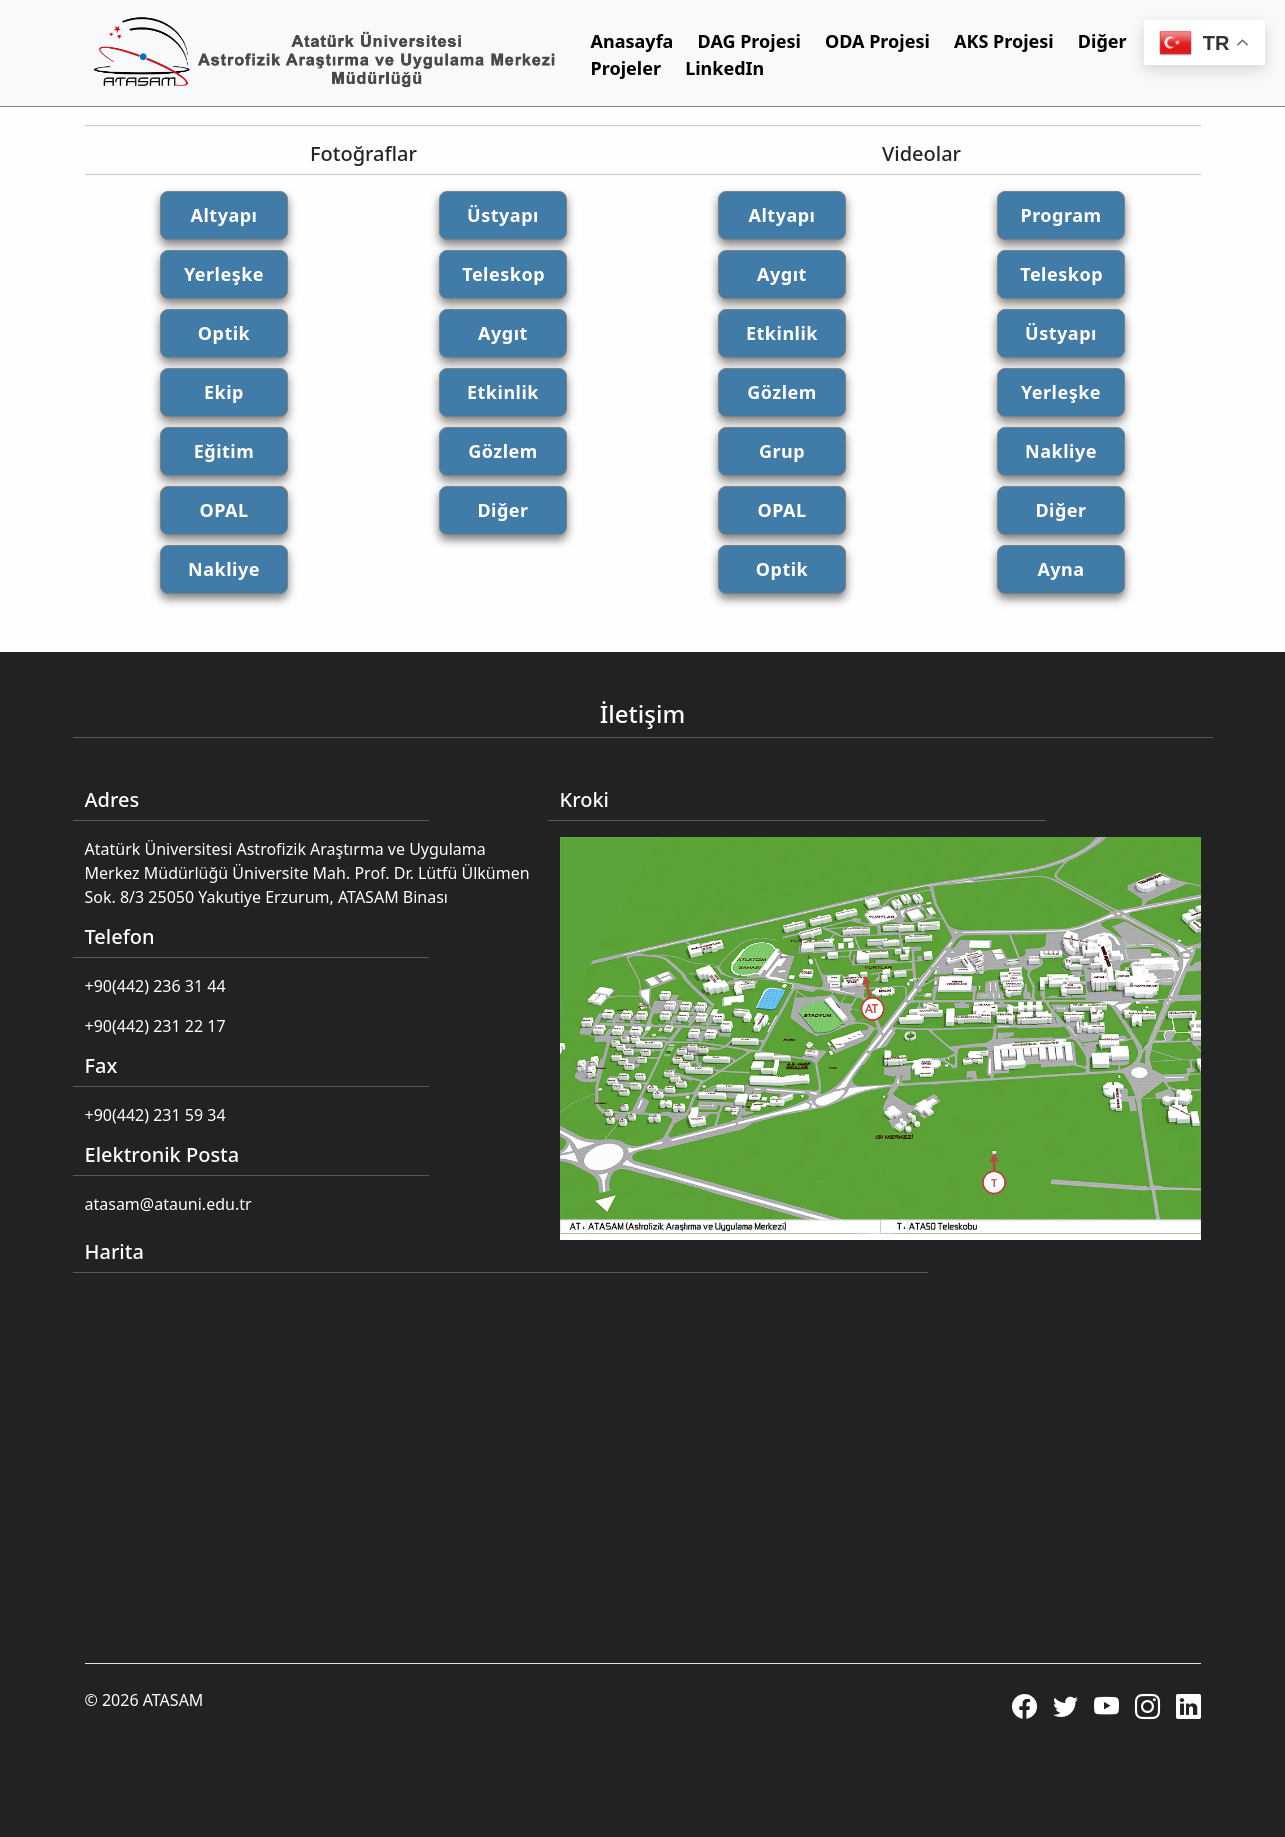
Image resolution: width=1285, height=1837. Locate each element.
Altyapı (224, 215)
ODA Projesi (877, 41)
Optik (224, 333)
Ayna (1060, 569)
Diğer (502, 510)
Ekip (224, 392)
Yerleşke (224, 274)
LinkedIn (724, 68)
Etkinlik (503, 392)
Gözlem (503, 451)
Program (1060, 215)
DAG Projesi (749, 41)
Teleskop (503, 274)
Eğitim (224, 451)
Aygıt (503, 333)
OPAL (223, 510)
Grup (782, 451)
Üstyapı (503, 215)
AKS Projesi (1004, 41)
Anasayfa (632, 41)
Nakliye (224, 569)
